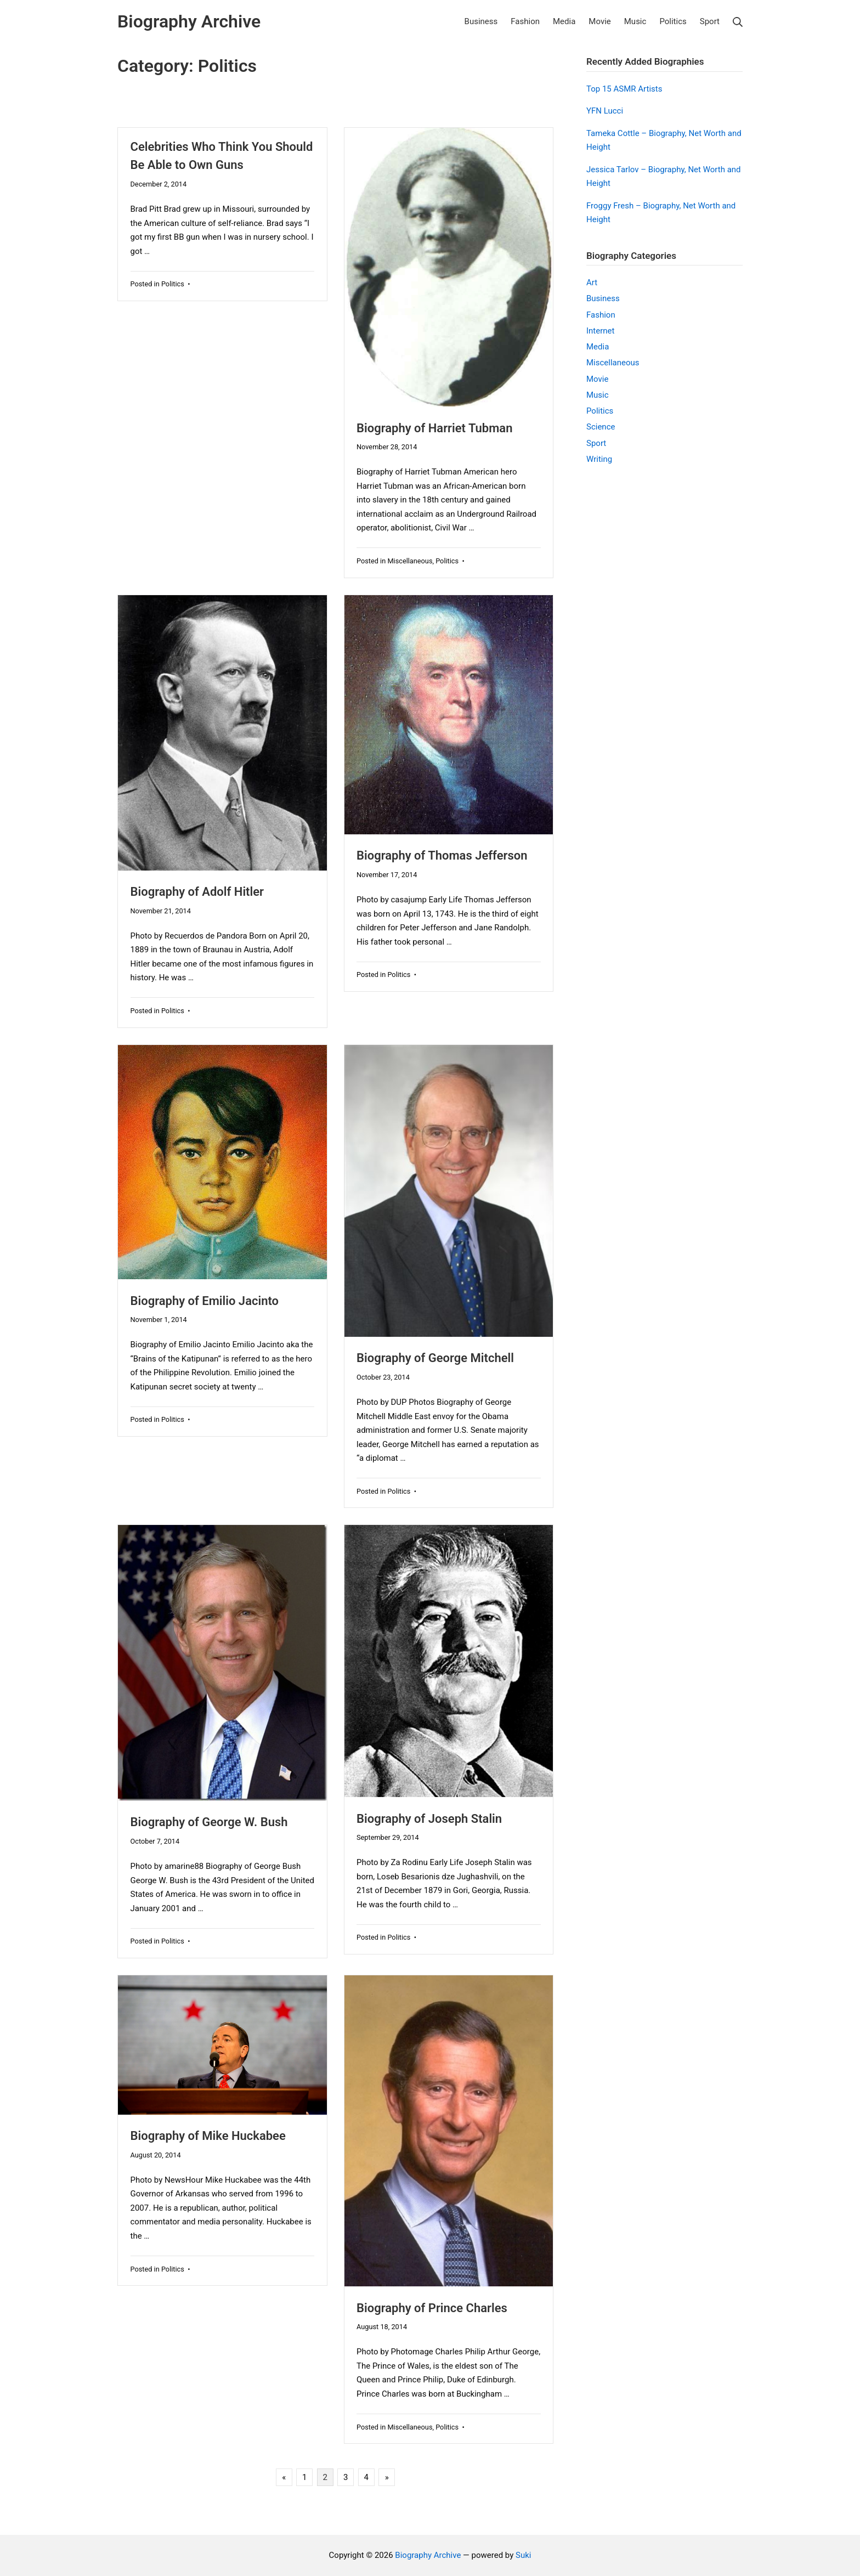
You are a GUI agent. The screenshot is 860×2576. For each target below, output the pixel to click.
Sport (596, 443)
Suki (523, 2555)
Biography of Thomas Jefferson (442, 855)
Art (591, 282)
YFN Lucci (604, 111)
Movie (597, 379)
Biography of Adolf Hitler (197, 892)
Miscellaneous (409, 561)
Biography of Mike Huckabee (208, 2136)
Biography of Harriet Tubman (434, 428)
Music (597, 395)
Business (603, 298)
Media (597, 347)
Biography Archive (428, 2555)
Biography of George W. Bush (209, 1822)
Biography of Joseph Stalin (429, 1819)
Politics (172, 284)
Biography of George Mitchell (435, 1358)
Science (600, 427)
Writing (599, 459)
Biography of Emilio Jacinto (205, 1301)
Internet (600, 331)
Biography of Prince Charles (432, 2308)
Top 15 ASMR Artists (624, 89)
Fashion (600, 315)
